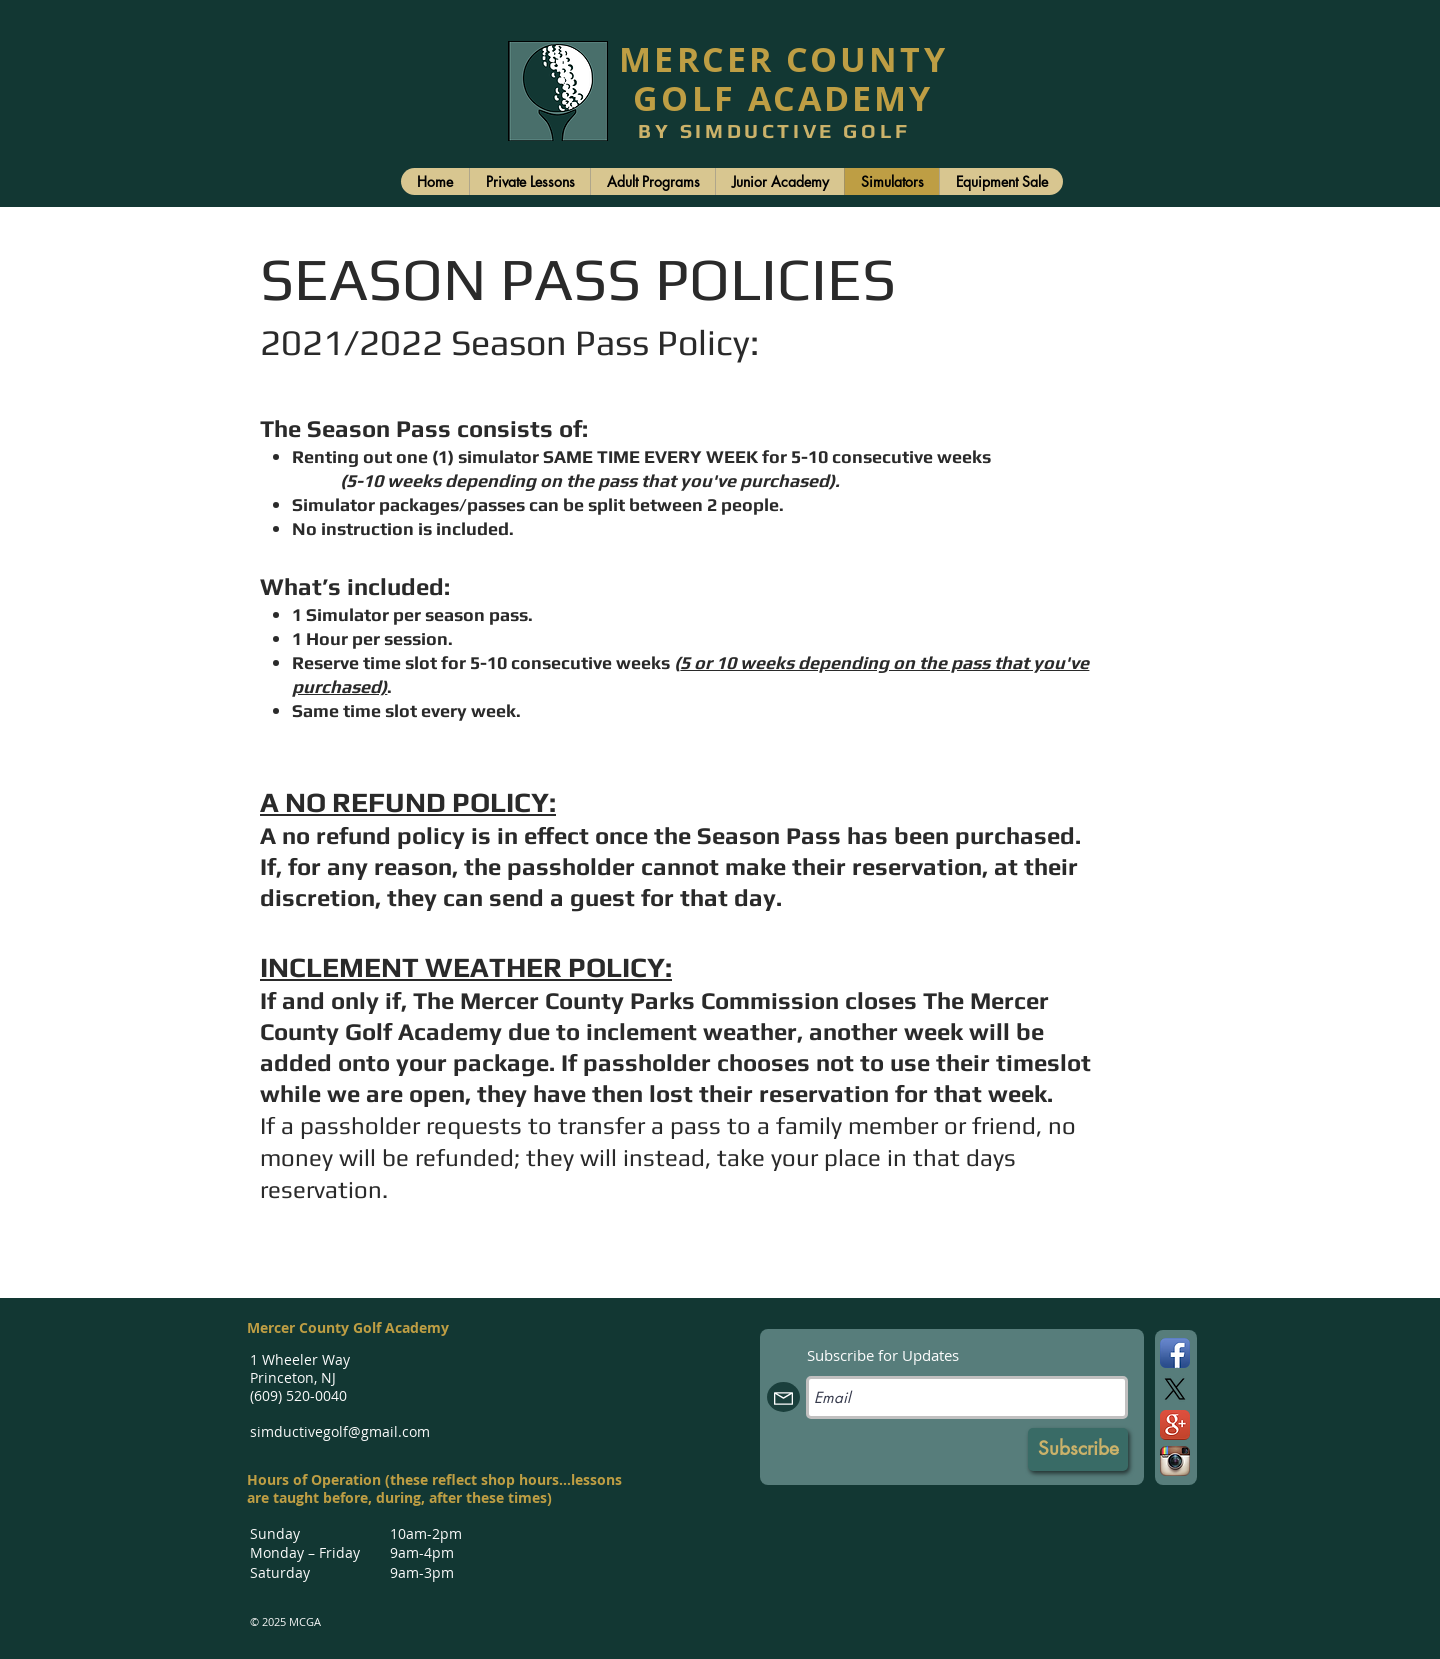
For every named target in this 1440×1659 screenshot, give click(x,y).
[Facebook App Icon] (1175, 1353)
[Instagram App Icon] (1175, 1461)
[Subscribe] (1078, 1449)
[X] (1175, 1389)
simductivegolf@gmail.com (340, 1431)
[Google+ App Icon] (1175, 1425)
